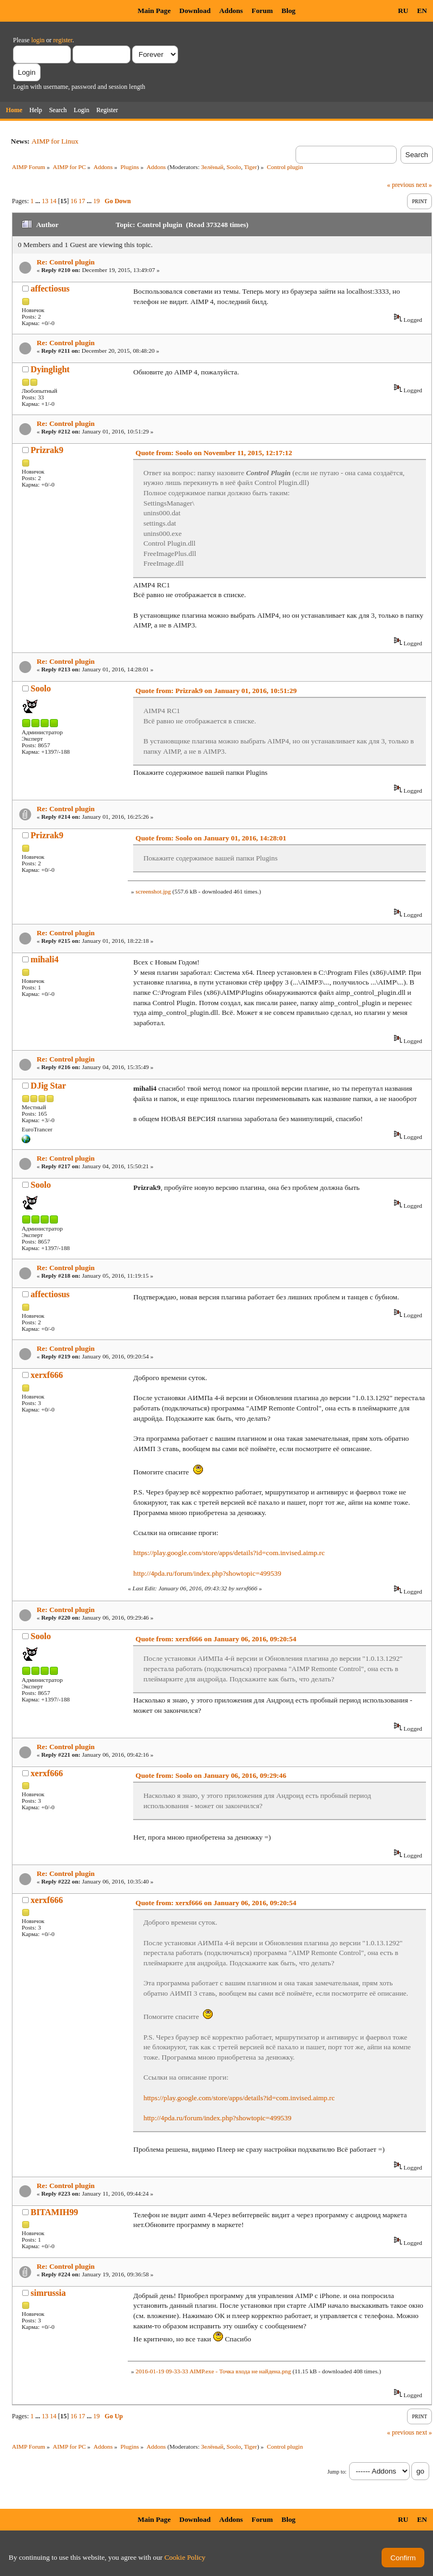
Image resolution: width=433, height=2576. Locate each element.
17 (81, 201)
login (38, 40)
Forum (262, 11)
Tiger (250, 167)
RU (403, 11)
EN (422, 11)
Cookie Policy (185, 2557)
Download (195, 11)
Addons (231, 11)
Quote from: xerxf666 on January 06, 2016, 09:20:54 (215, 1639)
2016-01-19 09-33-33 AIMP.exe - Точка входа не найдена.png (213, 2371)
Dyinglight (50, 369)
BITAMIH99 (54, 2212)
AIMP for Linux (54, 141)
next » (424, 185)
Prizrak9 (47, 450)
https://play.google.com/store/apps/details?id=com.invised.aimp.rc (228, 1553)
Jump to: (336, 2472)
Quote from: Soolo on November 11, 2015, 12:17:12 (213, 453)
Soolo (234, 167)
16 (73, 201)
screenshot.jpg (152, 891)
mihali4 (45, 959)
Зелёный (212, 167)
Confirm (403, 2558)
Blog (288, 11)
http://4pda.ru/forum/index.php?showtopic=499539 (207, 1573)
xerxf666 (47, 1375)
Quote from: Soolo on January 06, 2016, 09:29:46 (210, 1775)
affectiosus (50, 288)
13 (45, 201)
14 (53, 201)
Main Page (153, 11)
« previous (400, 185)
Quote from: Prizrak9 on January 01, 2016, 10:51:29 (216, 691)
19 (96, 201)
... (38, 201)
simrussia (48, 2292)
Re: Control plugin (66, 262)
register (62, 40)
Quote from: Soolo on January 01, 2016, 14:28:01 (210, 838)
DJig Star (48, 1085)
